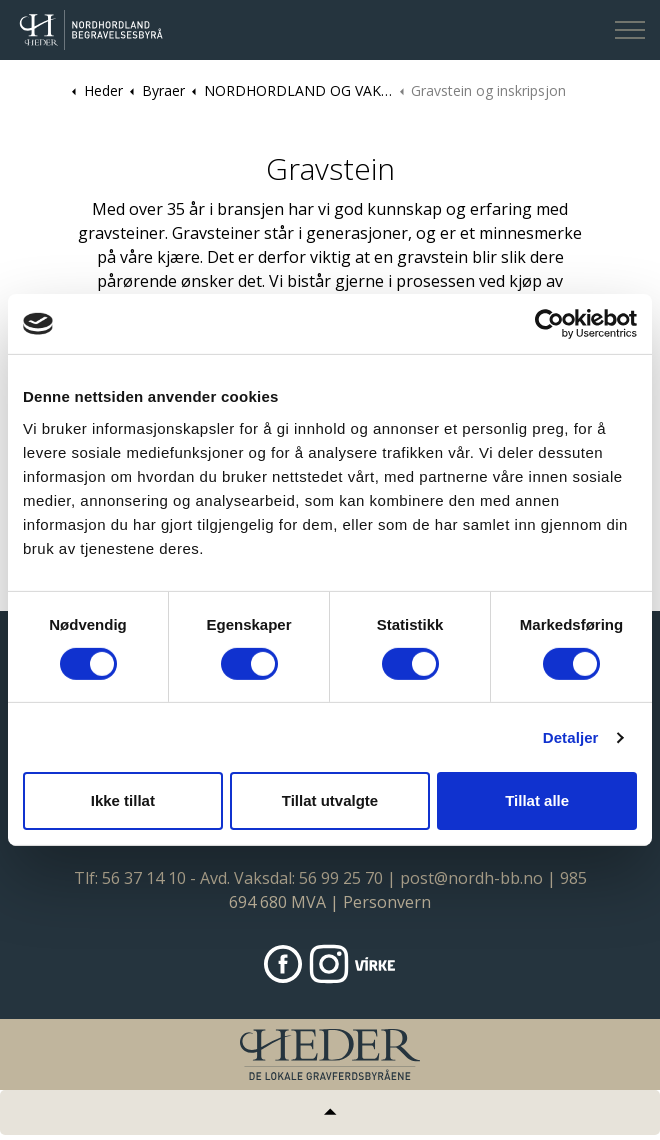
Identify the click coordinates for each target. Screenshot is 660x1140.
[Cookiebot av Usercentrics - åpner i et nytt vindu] (549, 324)
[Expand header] (630, 30)
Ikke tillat (123, 800)
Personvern (387, 902)
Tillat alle (537, 800)
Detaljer (571, 737)
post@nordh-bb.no (471, 878)
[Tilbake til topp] (330, 1112)
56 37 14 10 (144, 878)
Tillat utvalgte (330, 800)
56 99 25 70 (341, 878)
